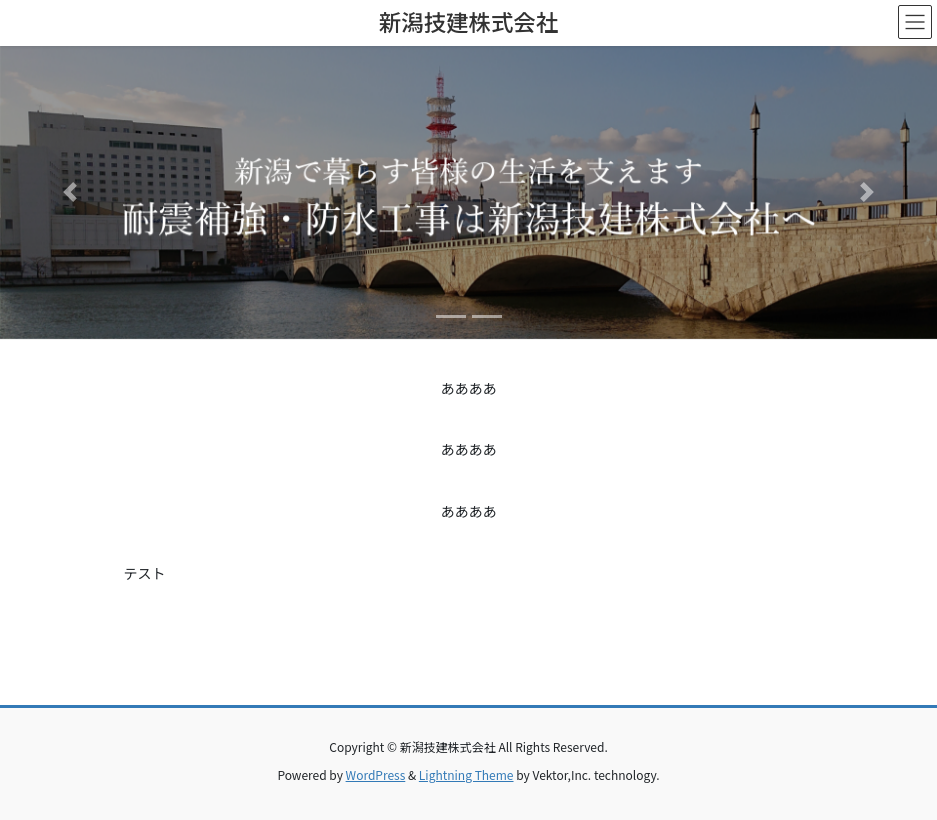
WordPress (376, 774)
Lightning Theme (466, 774)
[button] (70, 192)
